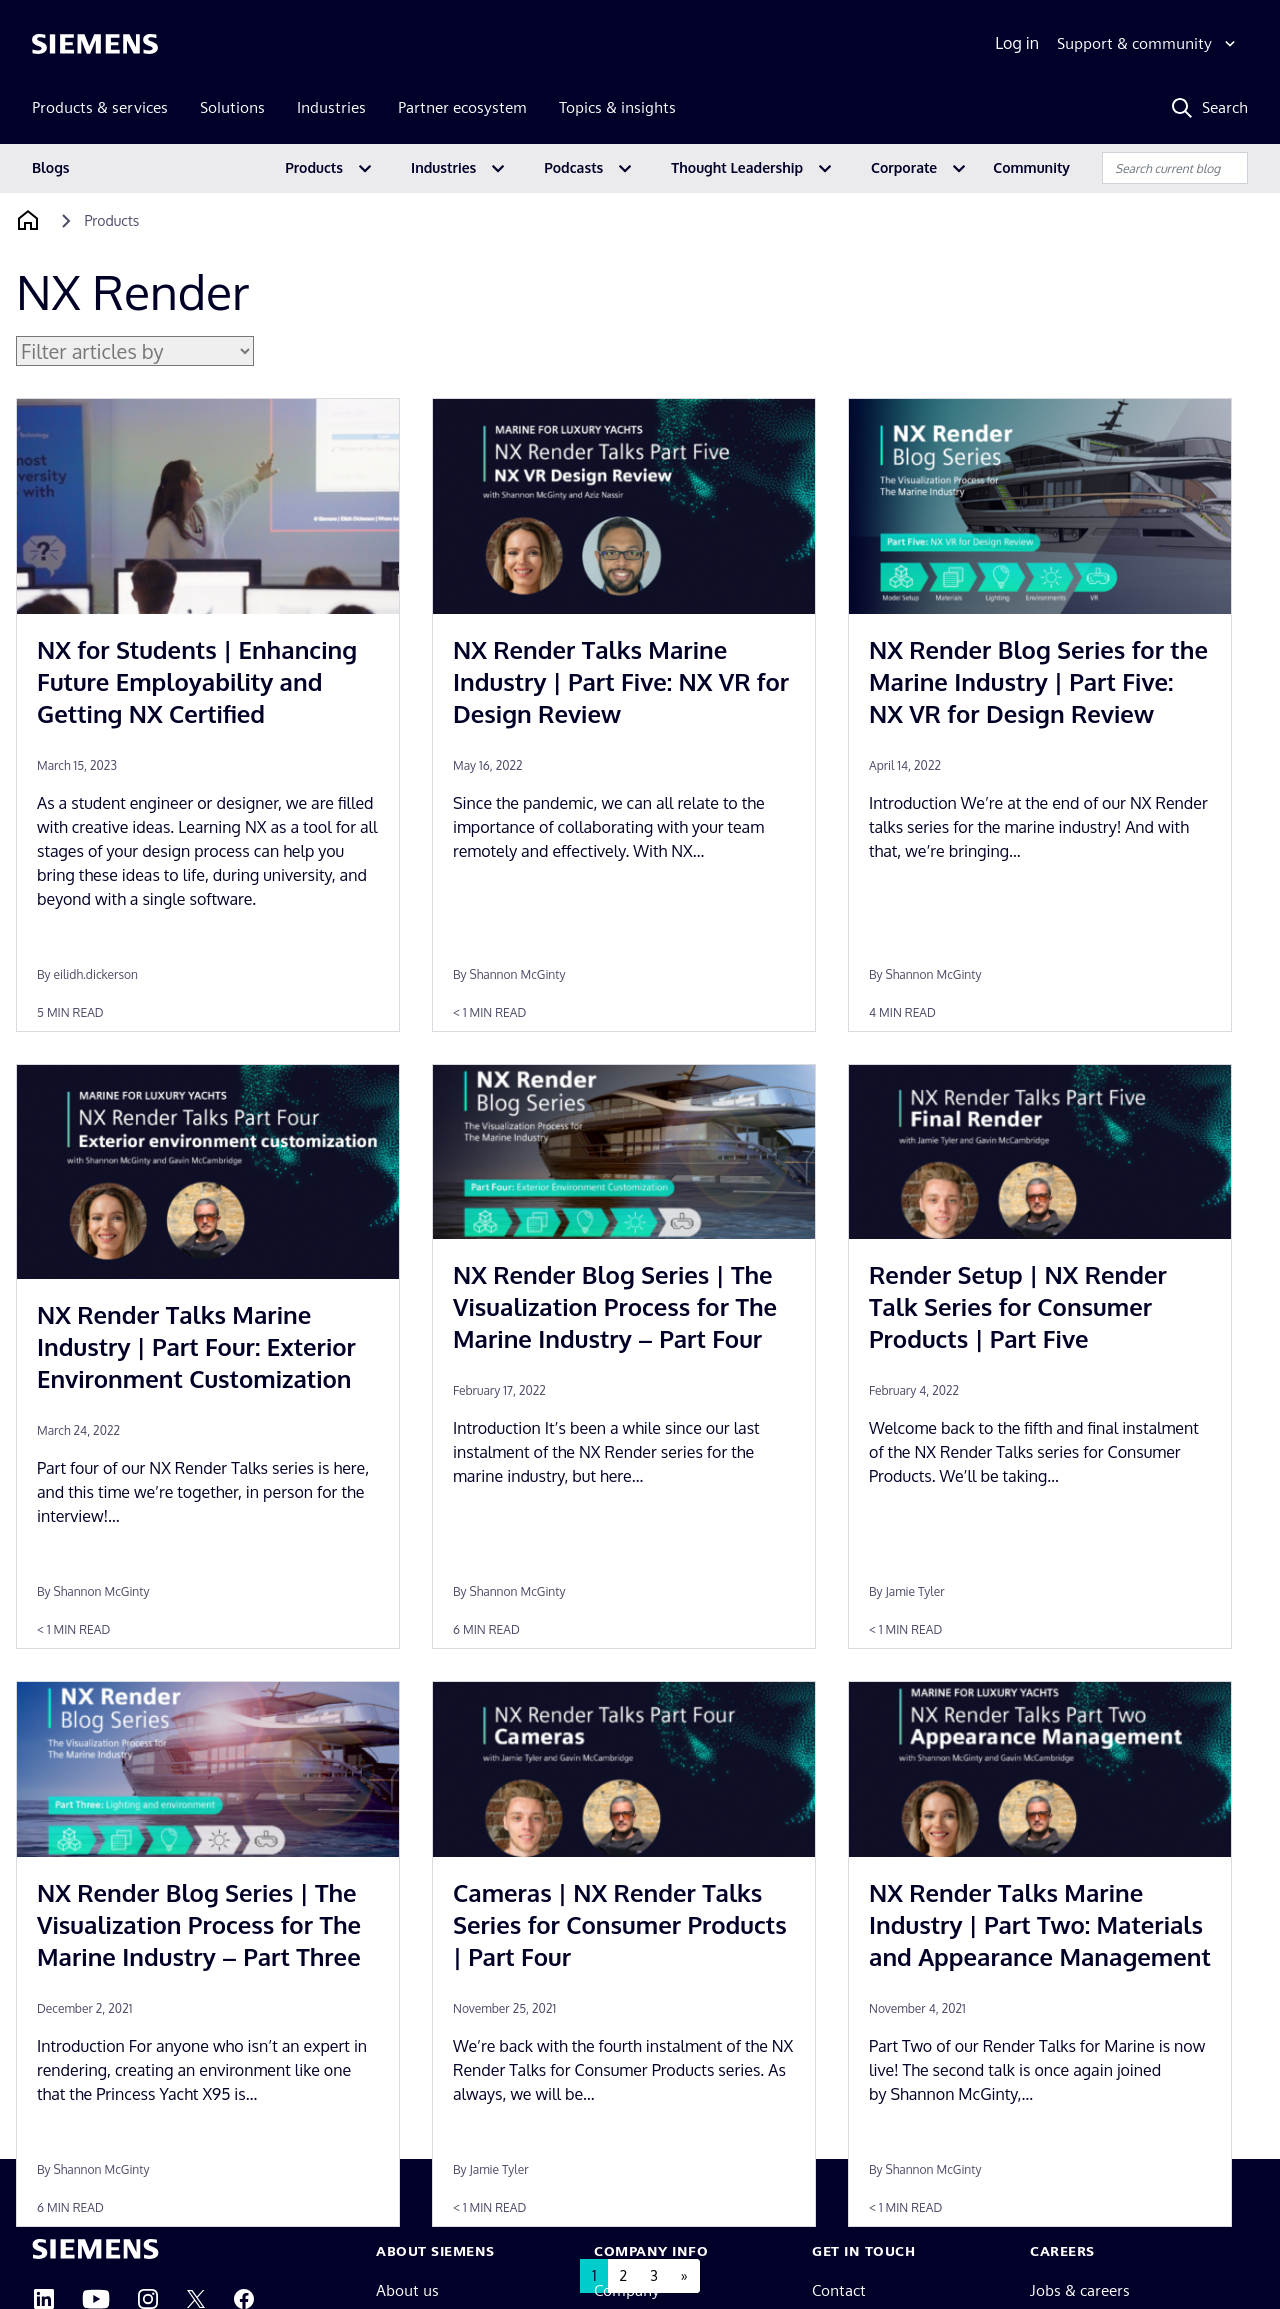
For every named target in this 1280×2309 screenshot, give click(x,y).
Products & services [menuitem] (100, 107)
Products (314, 167)
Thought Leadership (737, 167)
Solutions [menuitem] (232, 107)
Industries (443, 167)
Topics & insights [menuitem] (617, 107)
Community (1031, 167)
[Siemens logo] (95, 44)
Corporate (904, 167)
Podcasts (573, 167)
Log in (1017, 43)
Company (627, 2290)
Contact (839, 2290)
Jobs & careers (1080, 2290)
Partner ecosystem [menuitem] (462, 107)
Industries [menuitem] (331, 107)
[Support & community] (1148, 44)
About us (407, 2290)
